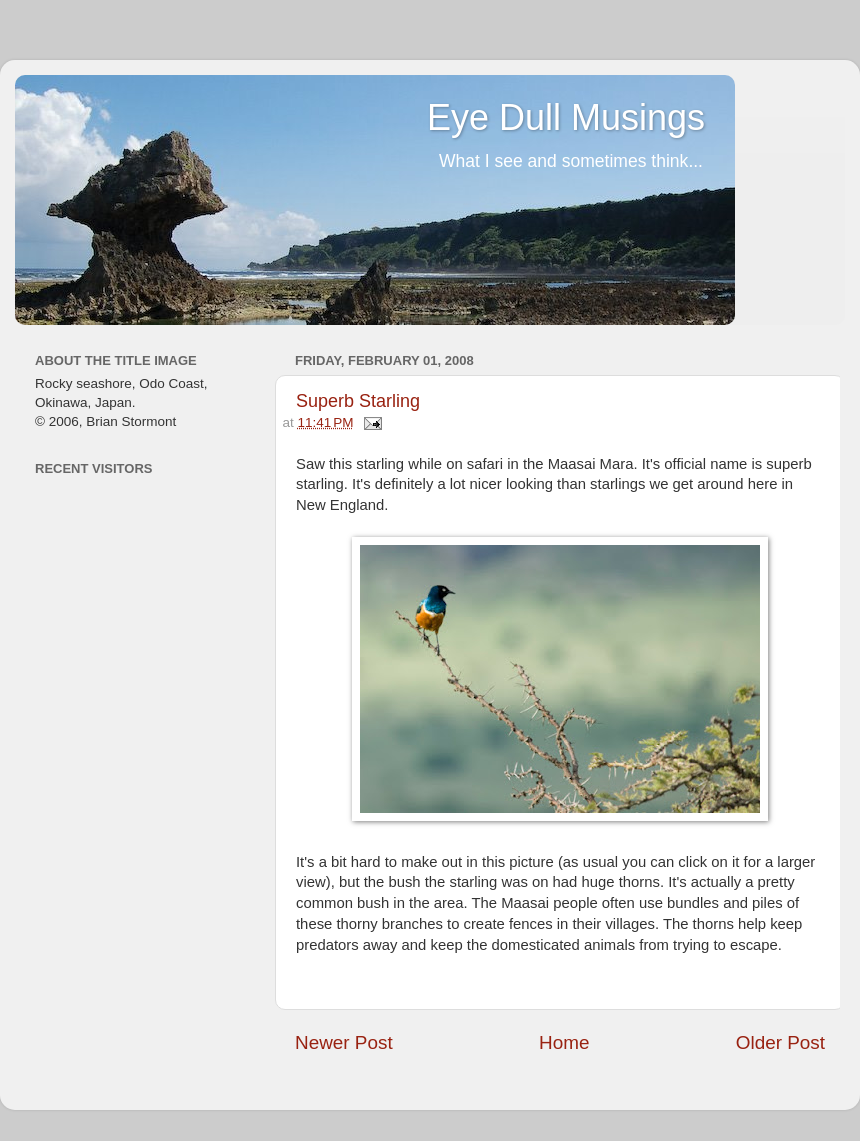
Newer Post (344, 1042)
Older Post (780, 1042)
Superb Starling (358, 401)
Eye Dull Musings (566, 117)
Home (564, 1042)
